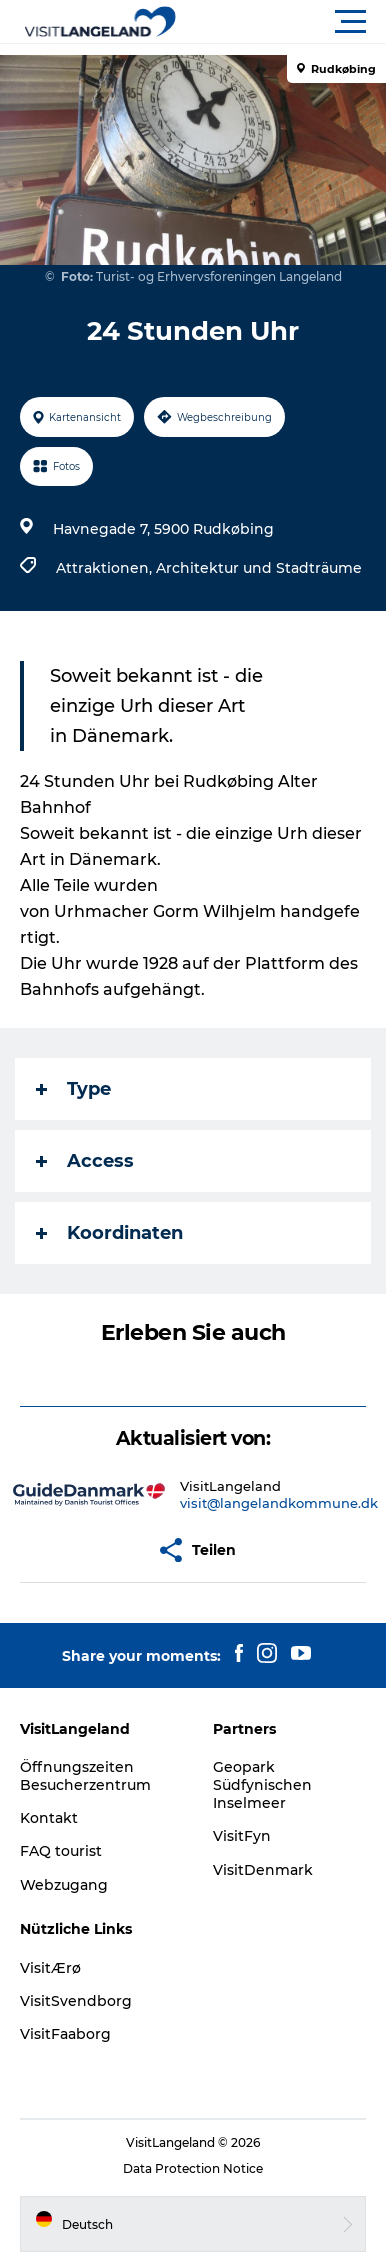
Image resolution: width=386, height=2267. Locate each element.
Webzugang (64, 1885)
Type (73, 1089)
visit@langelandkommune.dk (279, 1503)
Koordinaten (109, 1233)
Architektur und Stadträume (259, 568)
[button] (283, 22)
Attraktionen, (106, 568)
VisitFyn (242, 1836)
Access (85, 1161)
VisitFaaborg (65, 2034)
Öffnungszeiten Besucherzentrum (85, 1776)
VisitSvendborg (76, 2001)
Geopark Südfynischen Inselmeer (262, 1785)
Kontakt (49, 1818)
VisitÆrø (50, 1968)
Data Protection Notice (193, 2168)
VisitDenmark (263, 1870)
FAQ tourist (61, 1851)
